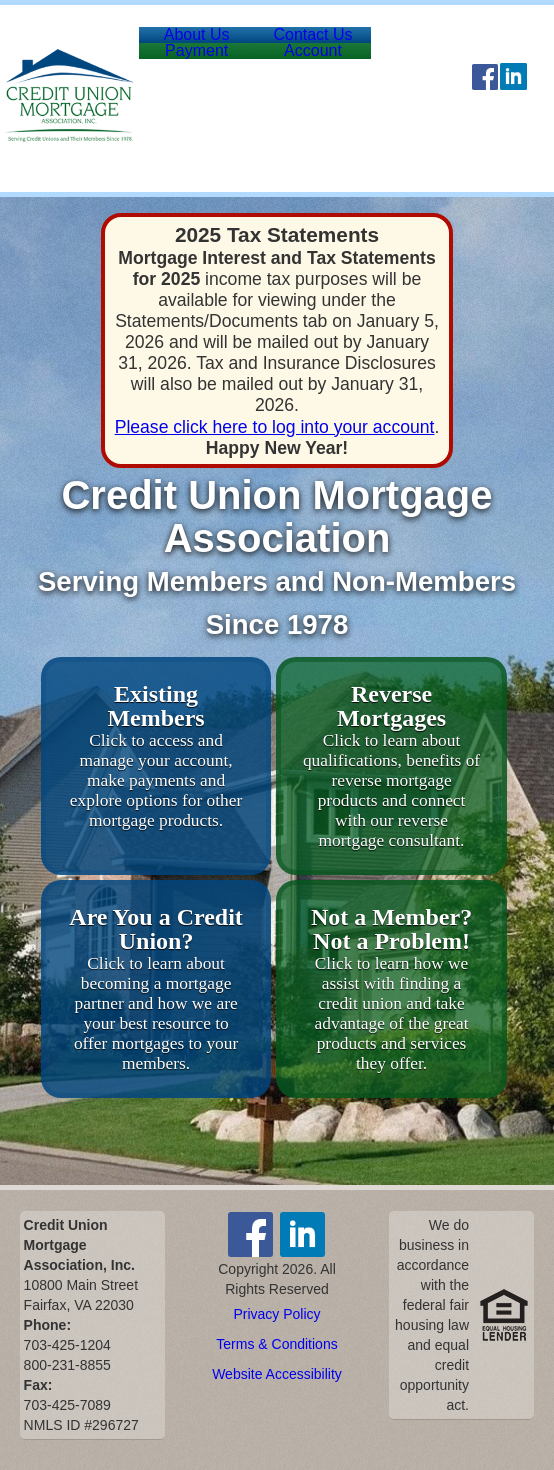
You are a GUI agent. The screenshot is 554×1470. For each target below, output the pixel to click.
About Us (205, 49)
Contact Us (339, 49)
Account (339, 94)
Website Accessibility (277, 1374)
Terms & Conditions (276, 1344)
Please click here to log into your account (275, 427)
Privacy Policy (276, 1314)
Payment (205, 94)
